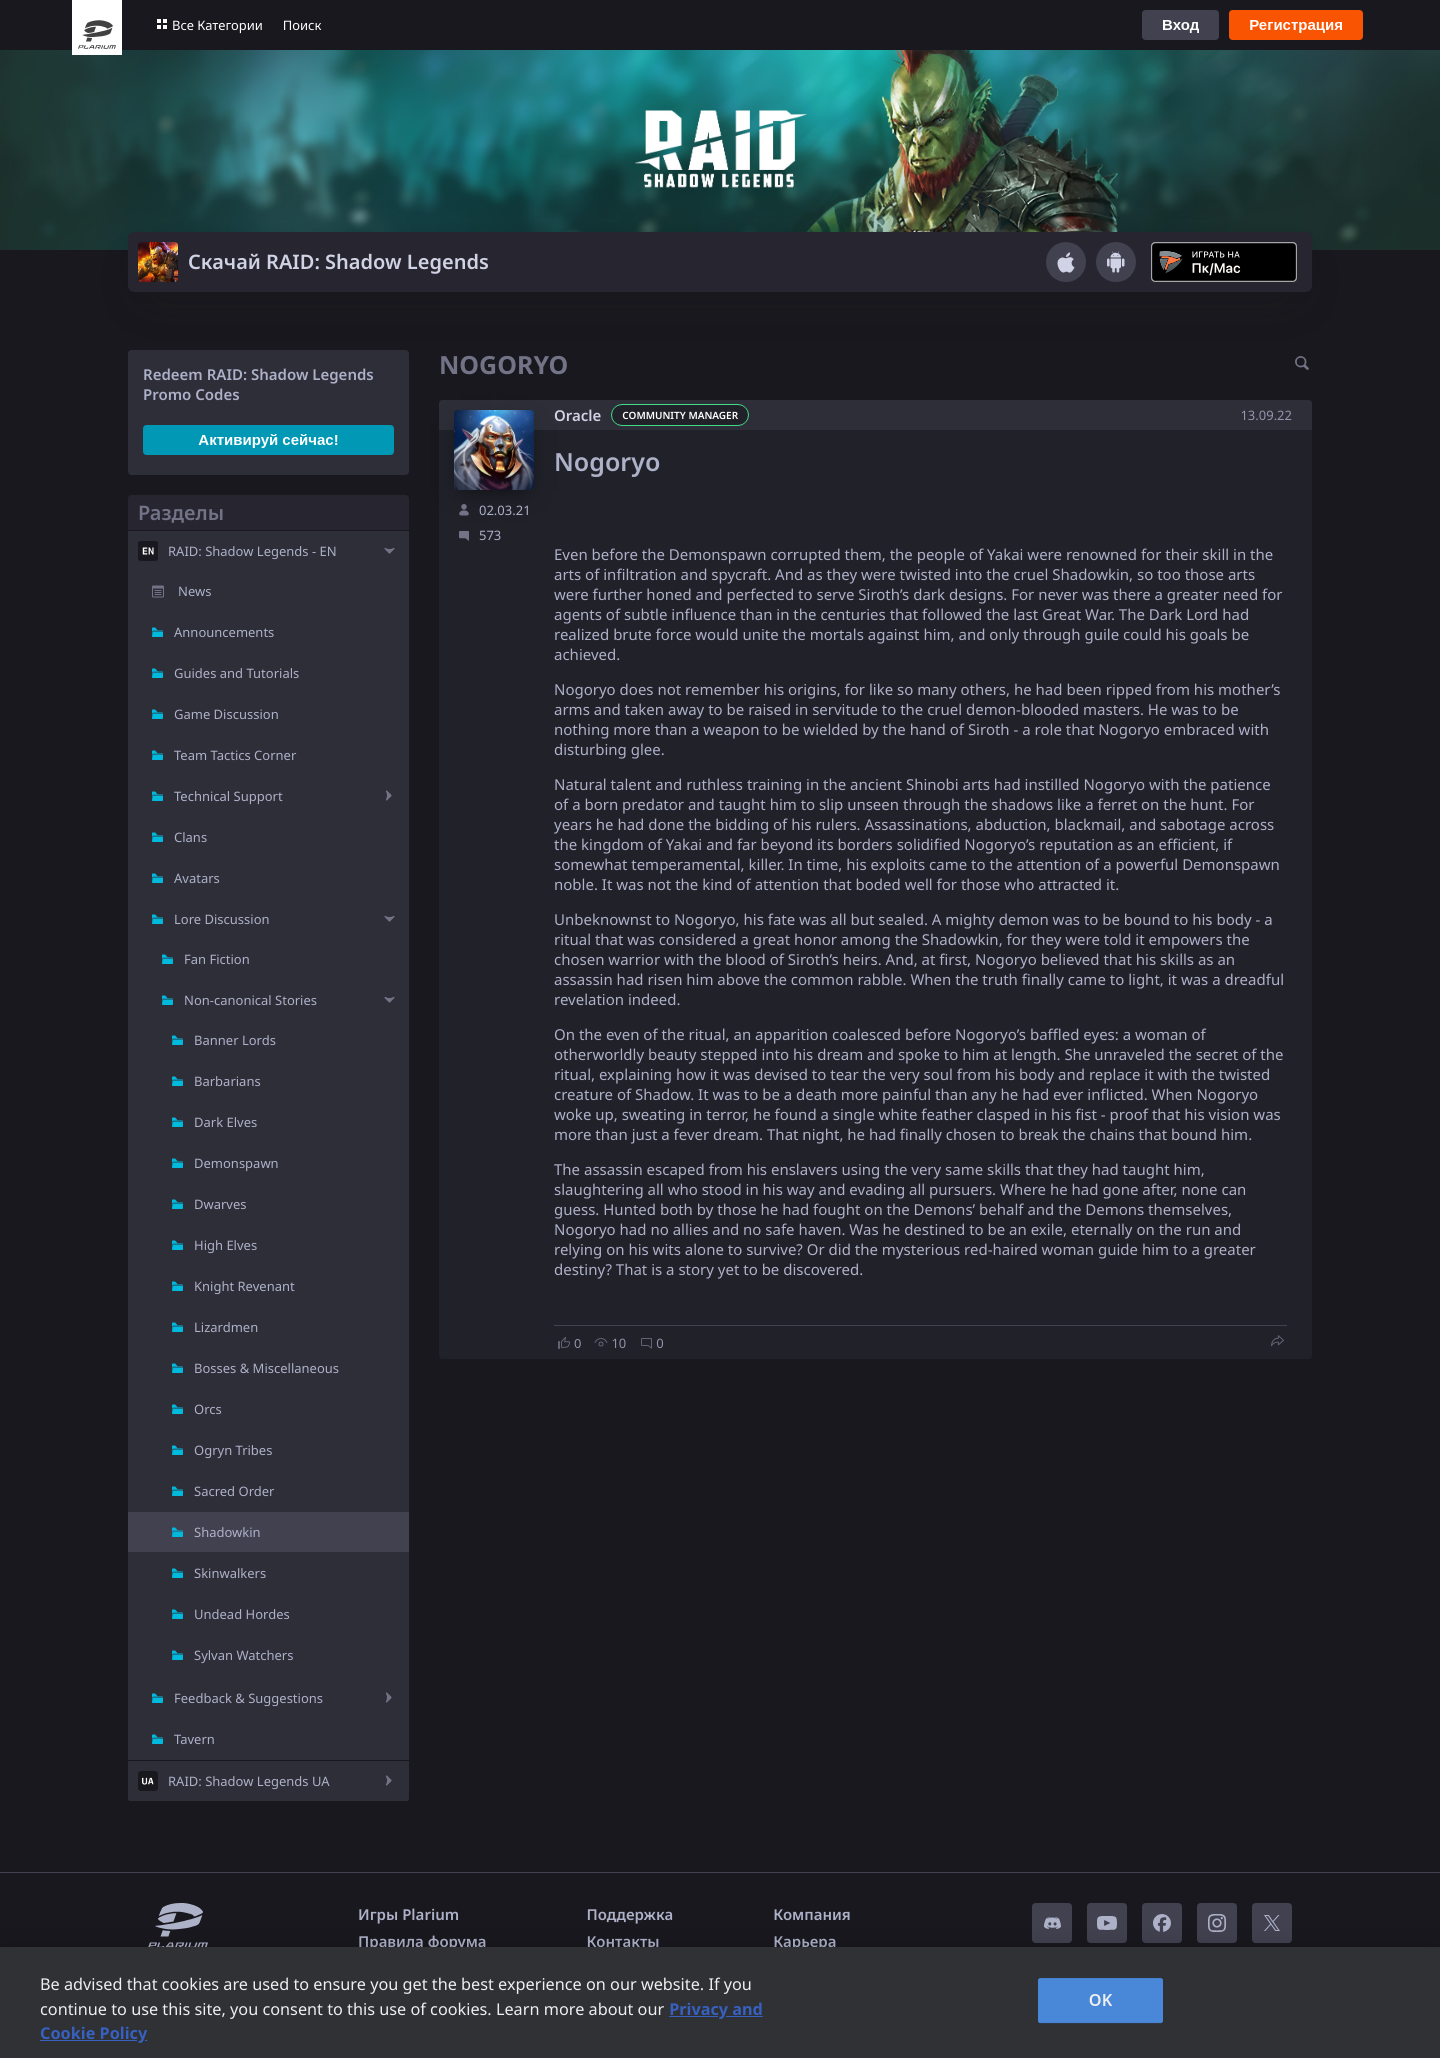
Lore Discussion (222, 919)
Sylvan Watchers (243, 1655)
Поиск (302, 25)
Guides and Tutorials (236, 673)
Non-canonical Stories (250, 1000)
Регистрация (1296, 24)
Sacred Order (234, 1491)
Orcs (208, 1409)
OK (1101, 2000)
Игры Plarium (408, 1915)
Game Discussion (226, 714)
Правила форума (422, 1942)
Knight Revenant (244, 1286)
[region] (720, 2002)
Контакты (623, 1942)
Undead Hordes (242, 1614)
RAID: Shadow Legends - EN (252, 551)
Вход (1180, 24)
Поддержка (630, 1915)
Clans (190, 837)
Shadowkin (227, 1532)
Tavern (194, 1739)
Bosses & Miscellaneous (266, 1368)
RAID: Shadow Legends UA (249, 1781)
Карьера (804, 1942)
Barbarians (227, 1081)
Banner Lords (235, 1040)
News (194, 591)
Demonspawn (236, 1163)
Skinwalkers (230, 1573)
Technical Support (228, 796)
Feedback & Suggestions (248, 1698)
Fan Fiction (217, 959)
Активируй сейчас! (268, 439)
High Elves (225, 1245)
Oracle (577, 416)
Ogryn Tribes (233, 1450)
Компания (812, 1915)
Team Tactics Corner (235, 755)
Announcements (224, 632)
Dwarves (220, 1204)
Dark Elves (225, 1122)
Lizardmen (226, 1327)
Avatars (197, 878)
